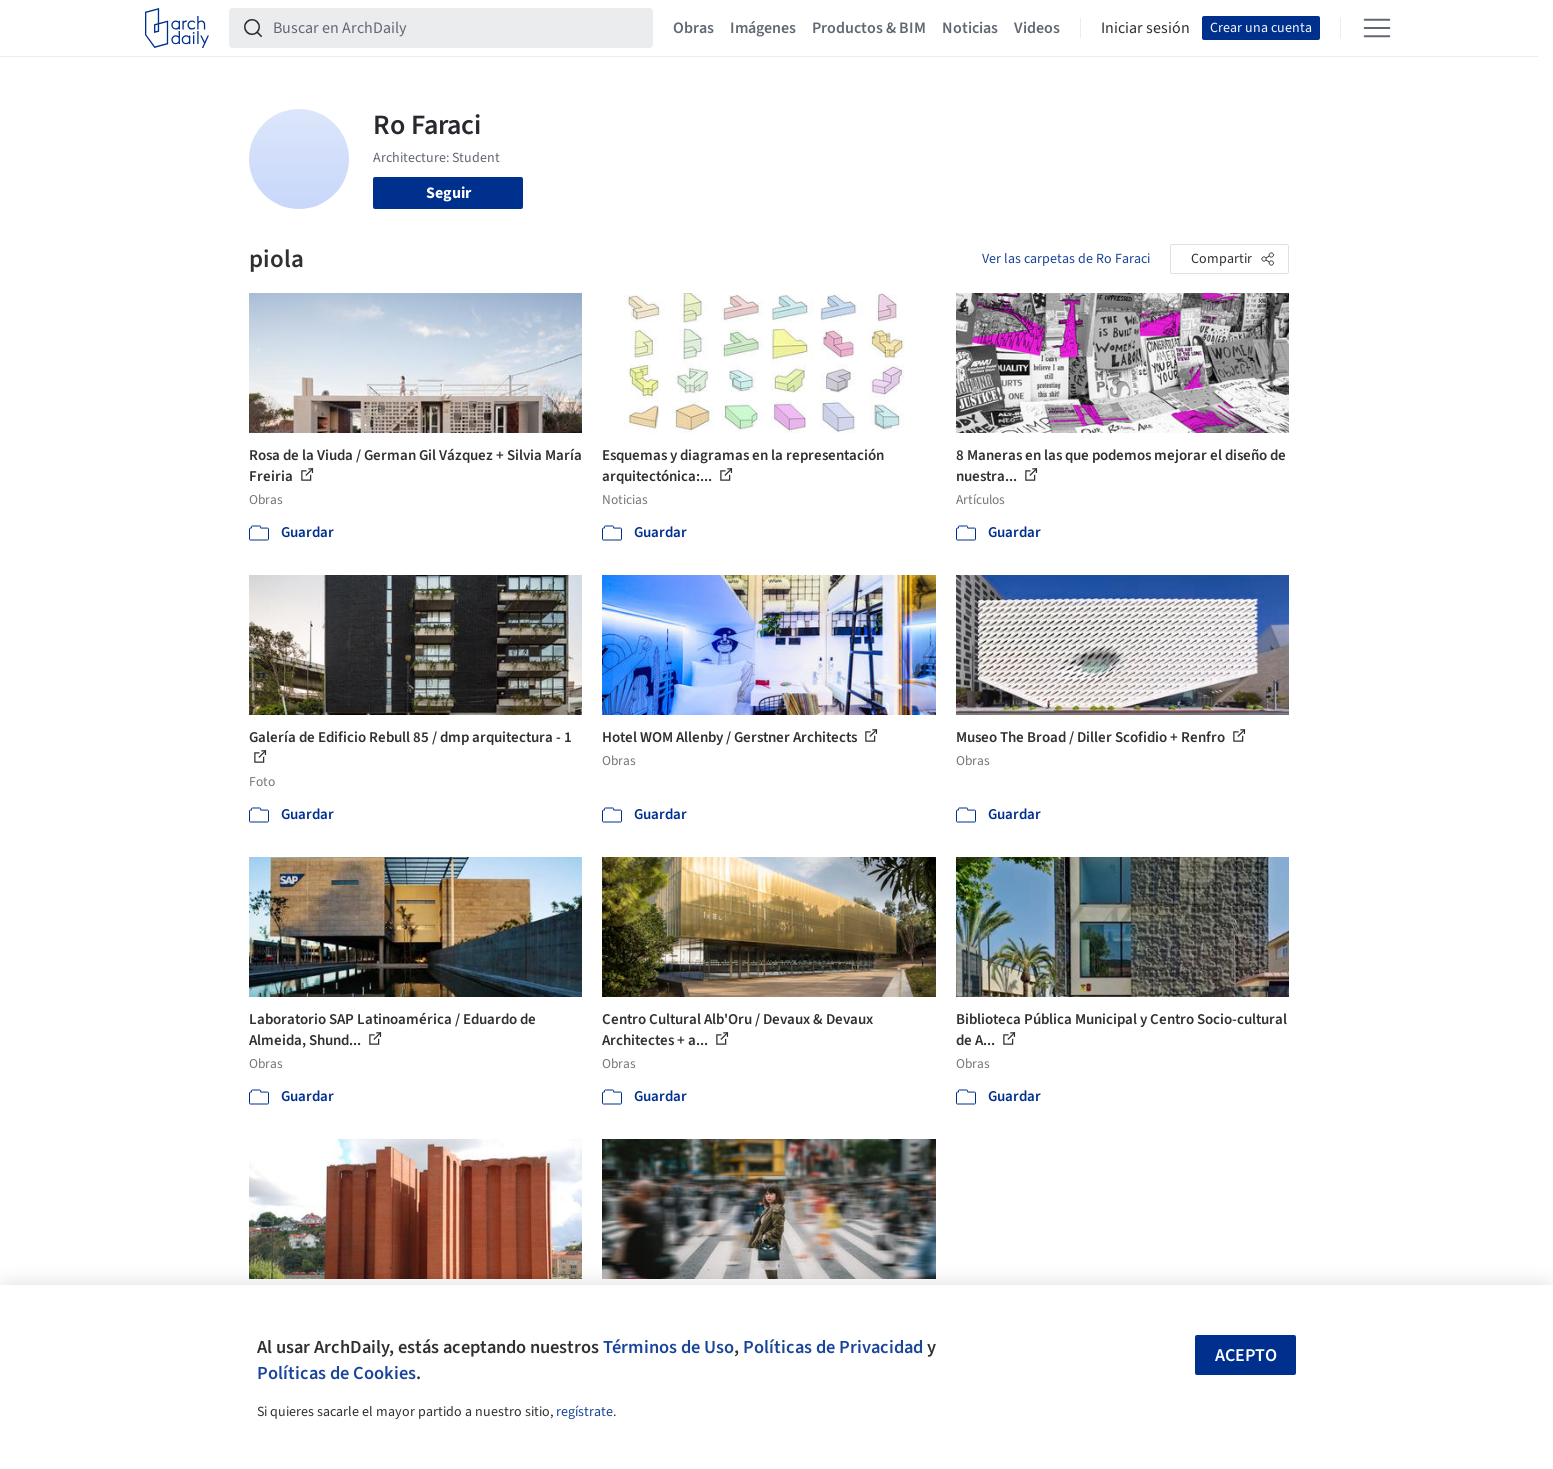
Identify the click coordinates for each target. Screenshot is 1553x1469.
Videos (1037, 28)
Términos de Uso (668, 1347)
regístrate (584, 1412)
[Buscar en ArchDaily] (457, 28)
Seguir (448, 193)
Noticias (970, 28)
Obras (693, 28)
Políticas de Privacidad (833, 1347)
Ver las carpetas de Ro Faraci (1066, 259)
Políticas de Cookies (336, 1373)
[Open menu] (1377, 28)
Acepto (1246, 1355)
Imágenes (763, 28)
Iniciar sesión (1145, 28)
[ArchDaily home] (177, 28)
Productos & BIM (869, 28)
